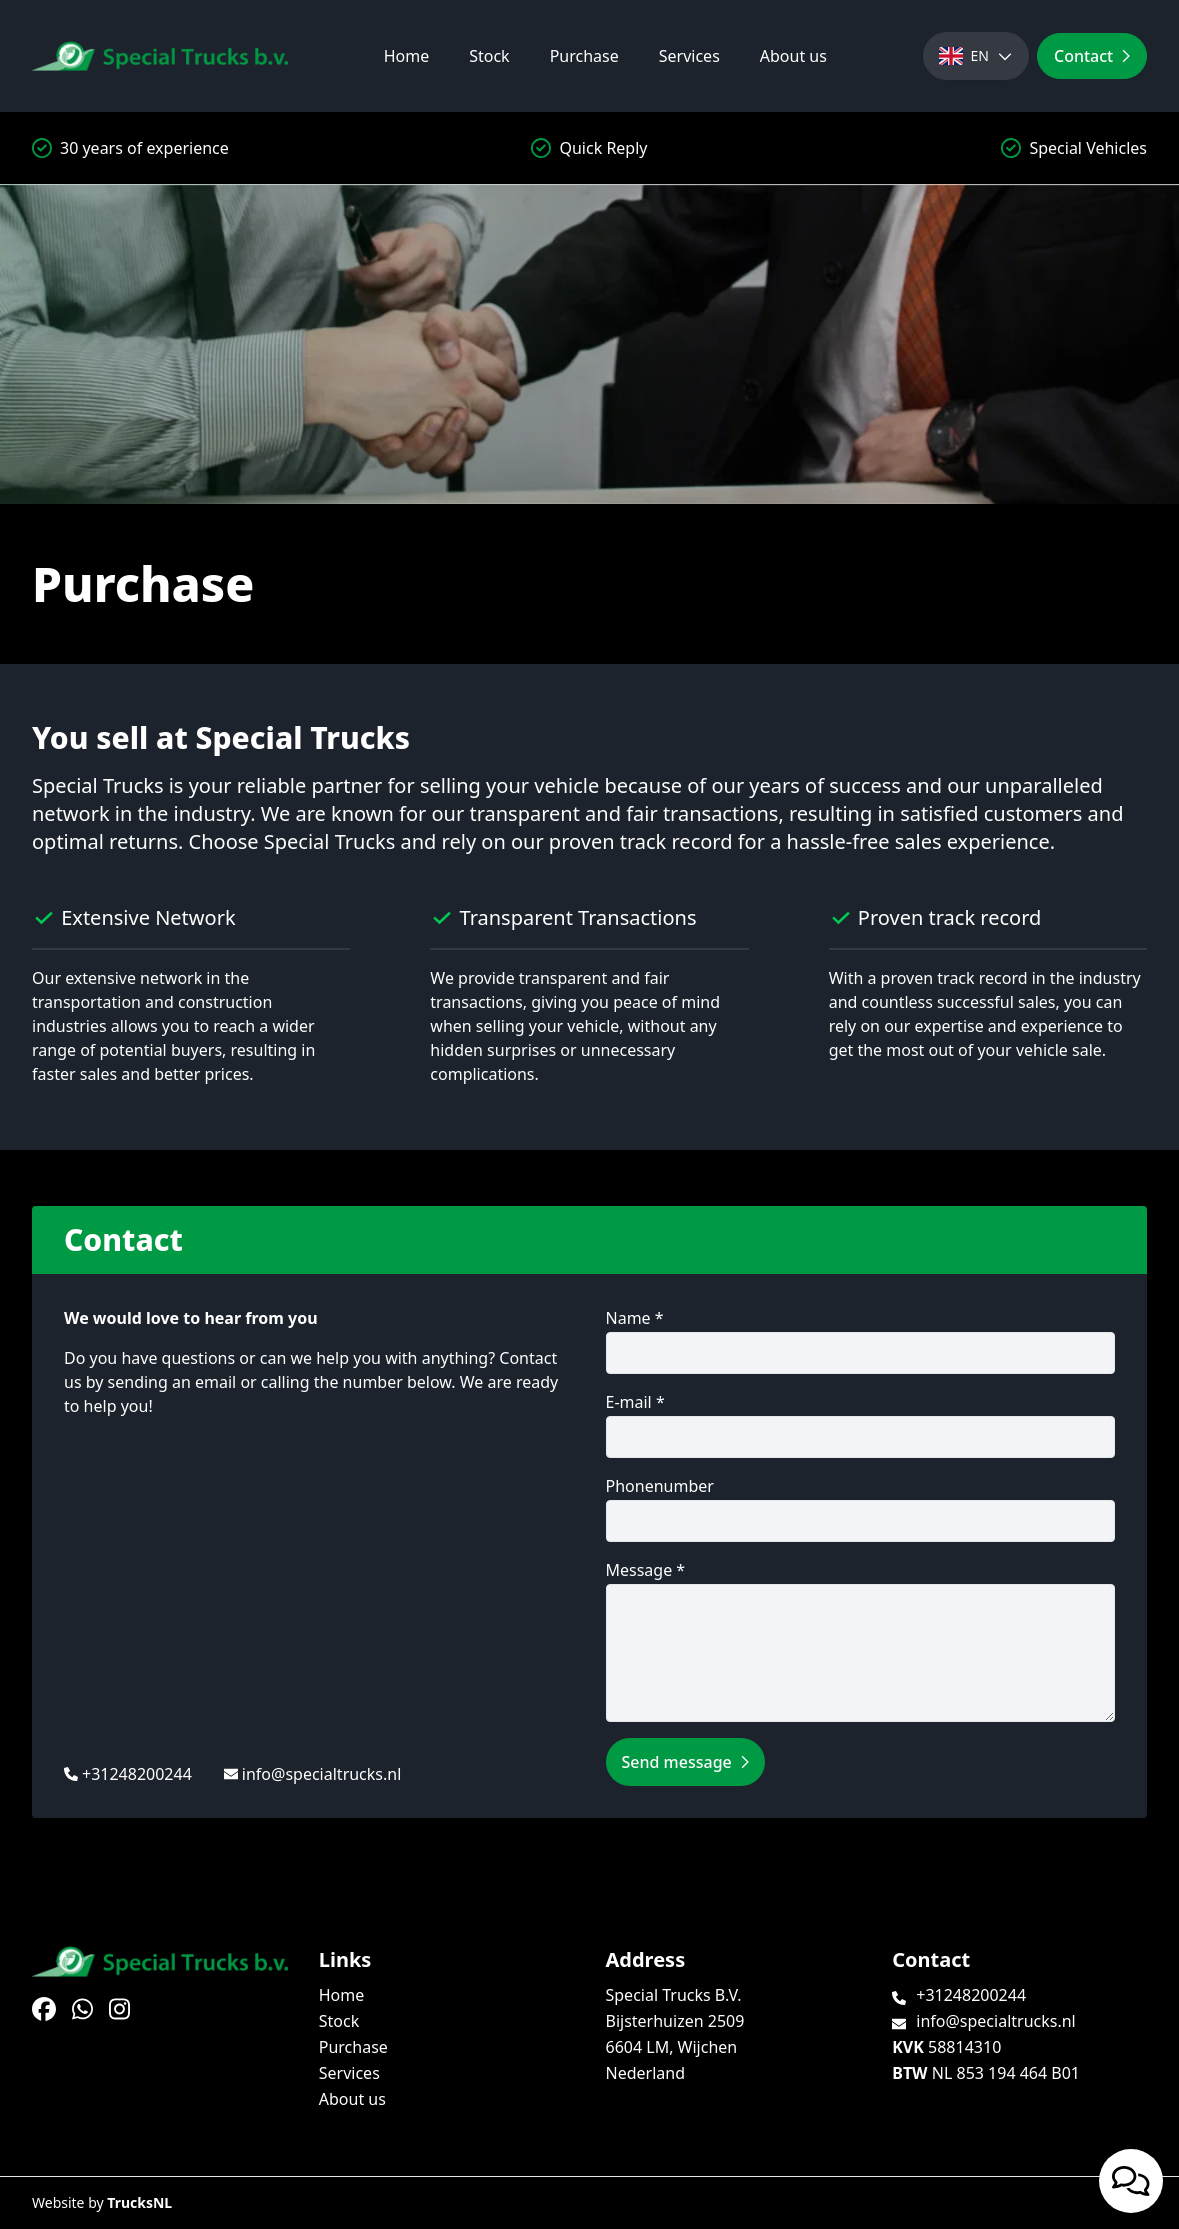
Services (689, 56)
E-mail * (861, 1424)
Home (407, 56)
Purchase (584, 56)
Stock (489, 56)
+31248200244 (137, 1774)
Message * (861, 1640)
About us (793, 56)
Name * (861, 1340)
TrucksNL (139, 2202)
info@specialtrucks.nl (322, 1774)
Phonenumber (861, 1508)
